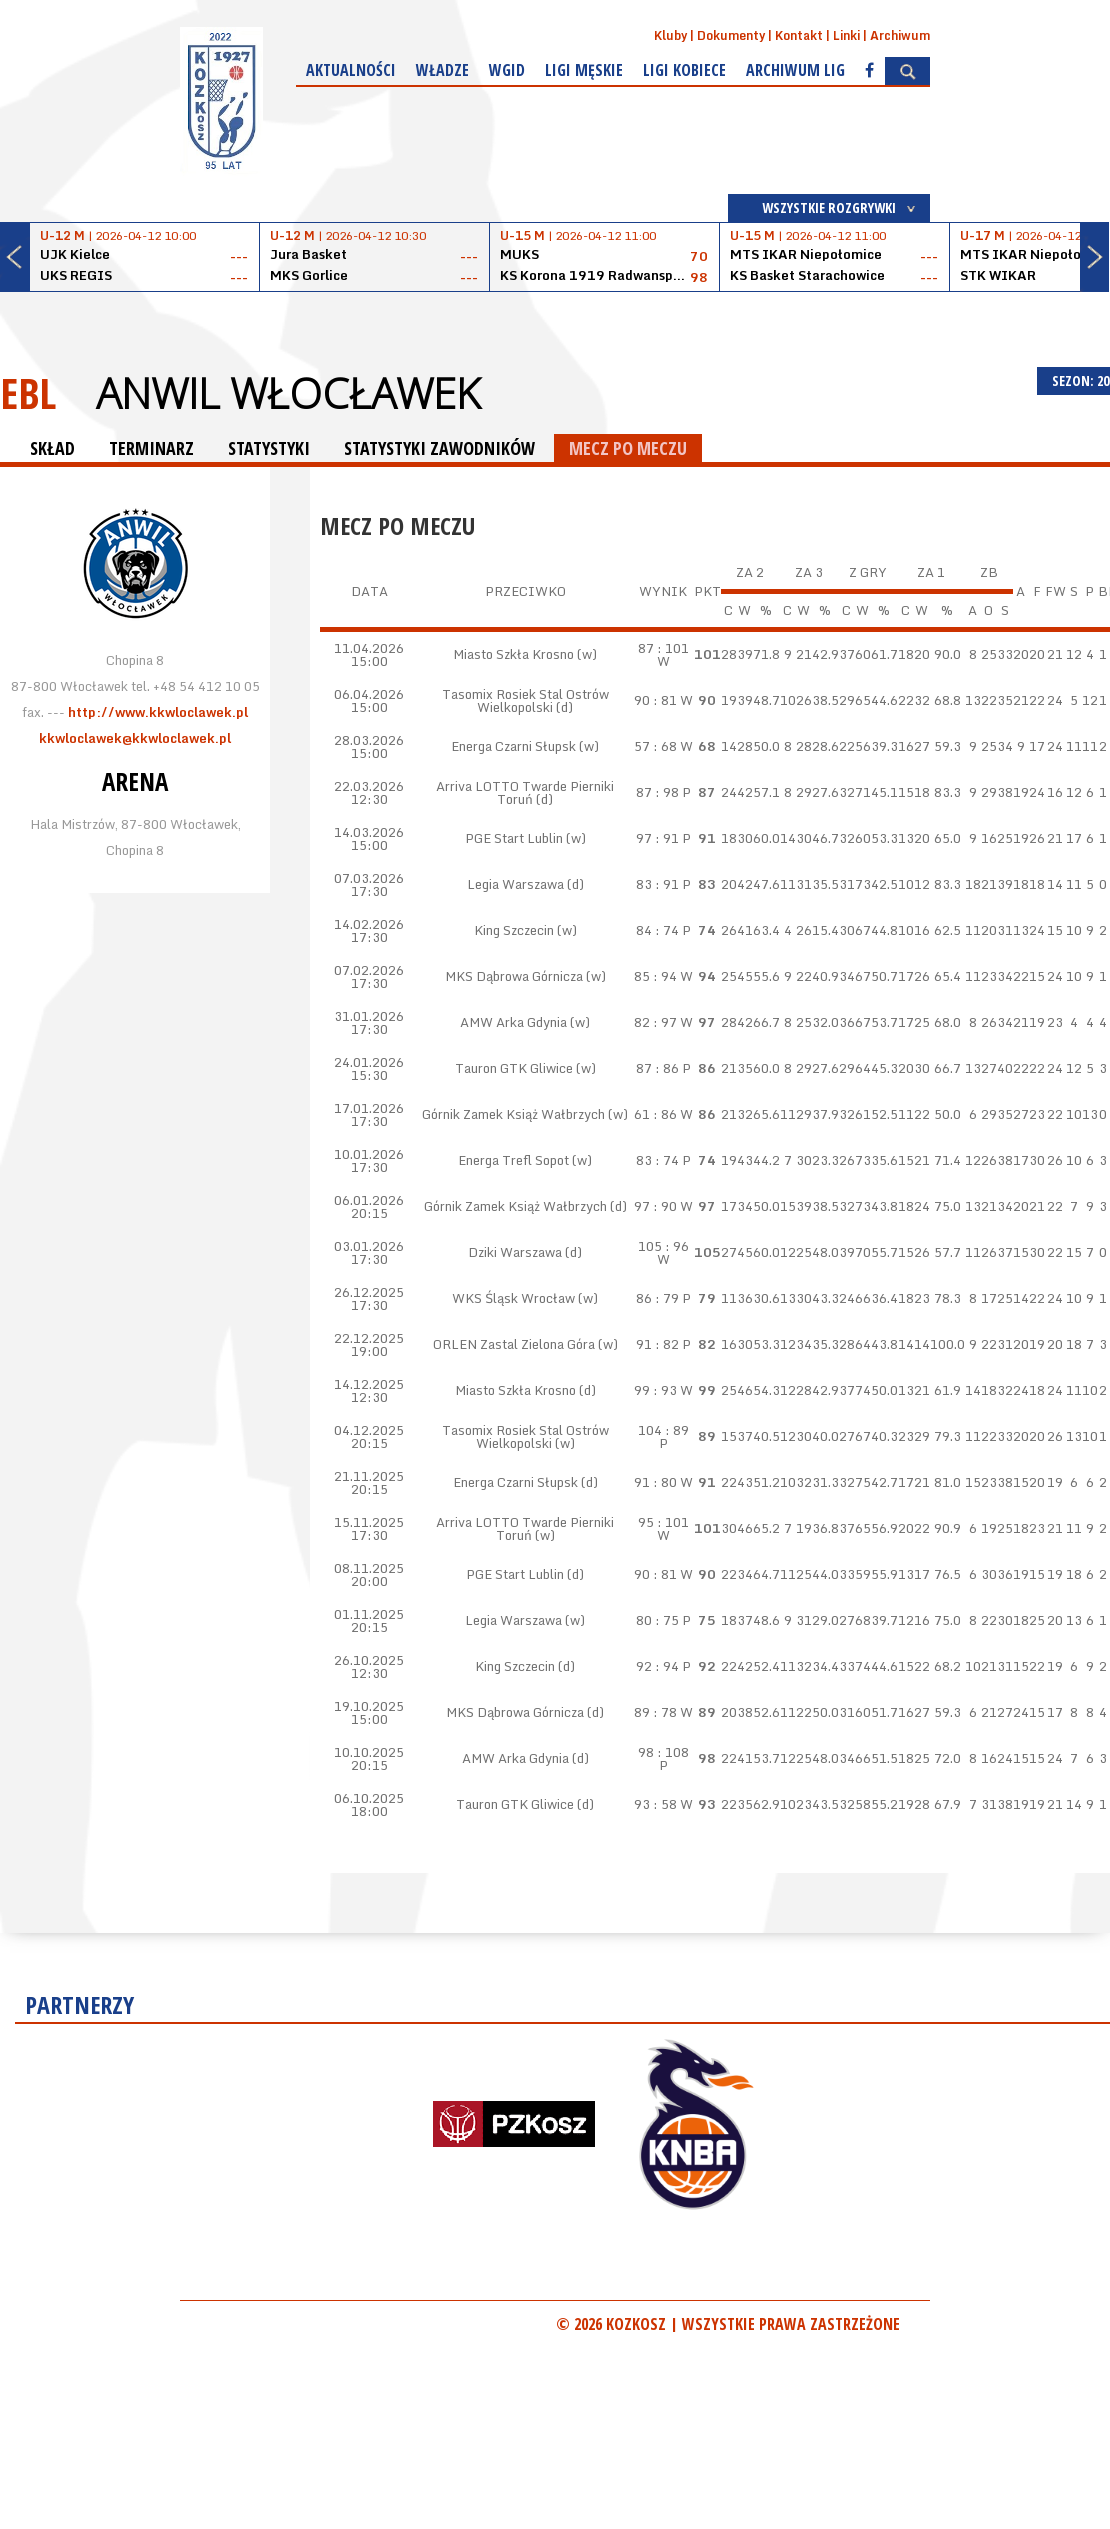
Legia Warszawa (515, 884)
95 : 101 (663, 1522)
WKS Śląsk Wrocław (513, 1298)
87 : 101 (663, 648)
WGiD (507, 70)
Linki (846, 35)
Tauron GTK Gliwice (514, 1068)
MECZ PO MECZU (628, 448)
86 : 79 (657, 1298)
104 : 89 (663, 1430)
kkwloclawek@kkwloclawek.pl (135, 738)
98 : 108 (663, 1752)
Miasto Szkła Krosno (513, 654)
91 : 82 (657, 1344)
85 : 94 (655, 976)
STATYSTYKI (269, 448)
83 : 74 (657, 1160)
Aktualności (351, 70)
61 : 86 (655, 1114)
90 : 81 (655, 700)
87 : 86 (657, 1068)
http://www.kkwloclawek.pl (158, 712)
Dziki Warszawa (515, 1252)
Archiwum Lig (795, 70)
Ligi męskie (584, 70)
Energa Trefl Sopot (513, 1160)
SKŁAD (52, 448)
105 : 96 (663, 1246)
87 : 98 (657, 792)
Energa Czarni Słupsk (513, 746)
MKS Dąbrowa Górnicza (514, 976)
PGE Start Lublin (514, 838)
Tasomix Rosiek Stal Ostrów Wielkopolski (525, 700)
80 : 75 (657, 1620)
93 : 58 (655, 1804)
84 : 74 (657, 930)
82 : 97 (655, 1022)
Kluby (670, 35)
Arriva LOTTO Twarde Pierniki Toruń (525, 792)
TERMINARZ (151, 448)
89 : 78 (655, 1712)
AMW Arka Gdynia (513, 1022)
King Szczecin (514, 930)
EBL (28, 392)
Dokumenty (731, 35)
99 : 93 (655, 1390)
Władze (442, 70)
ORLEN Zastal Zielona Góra (514, 1344)
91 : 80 (655, 1482)
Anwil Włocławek (288, 393)
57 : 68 (655, 746)
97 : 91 (657, 838)
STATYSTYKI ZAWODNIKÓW (439, 448)
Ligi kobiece (684, 70)
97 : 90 (655, 1206)
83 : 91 (657, 884)
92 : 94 (657, 1666)
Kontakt (799, 35)
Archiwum (900, 35)
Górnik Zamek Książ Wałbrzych (513, 1114)
